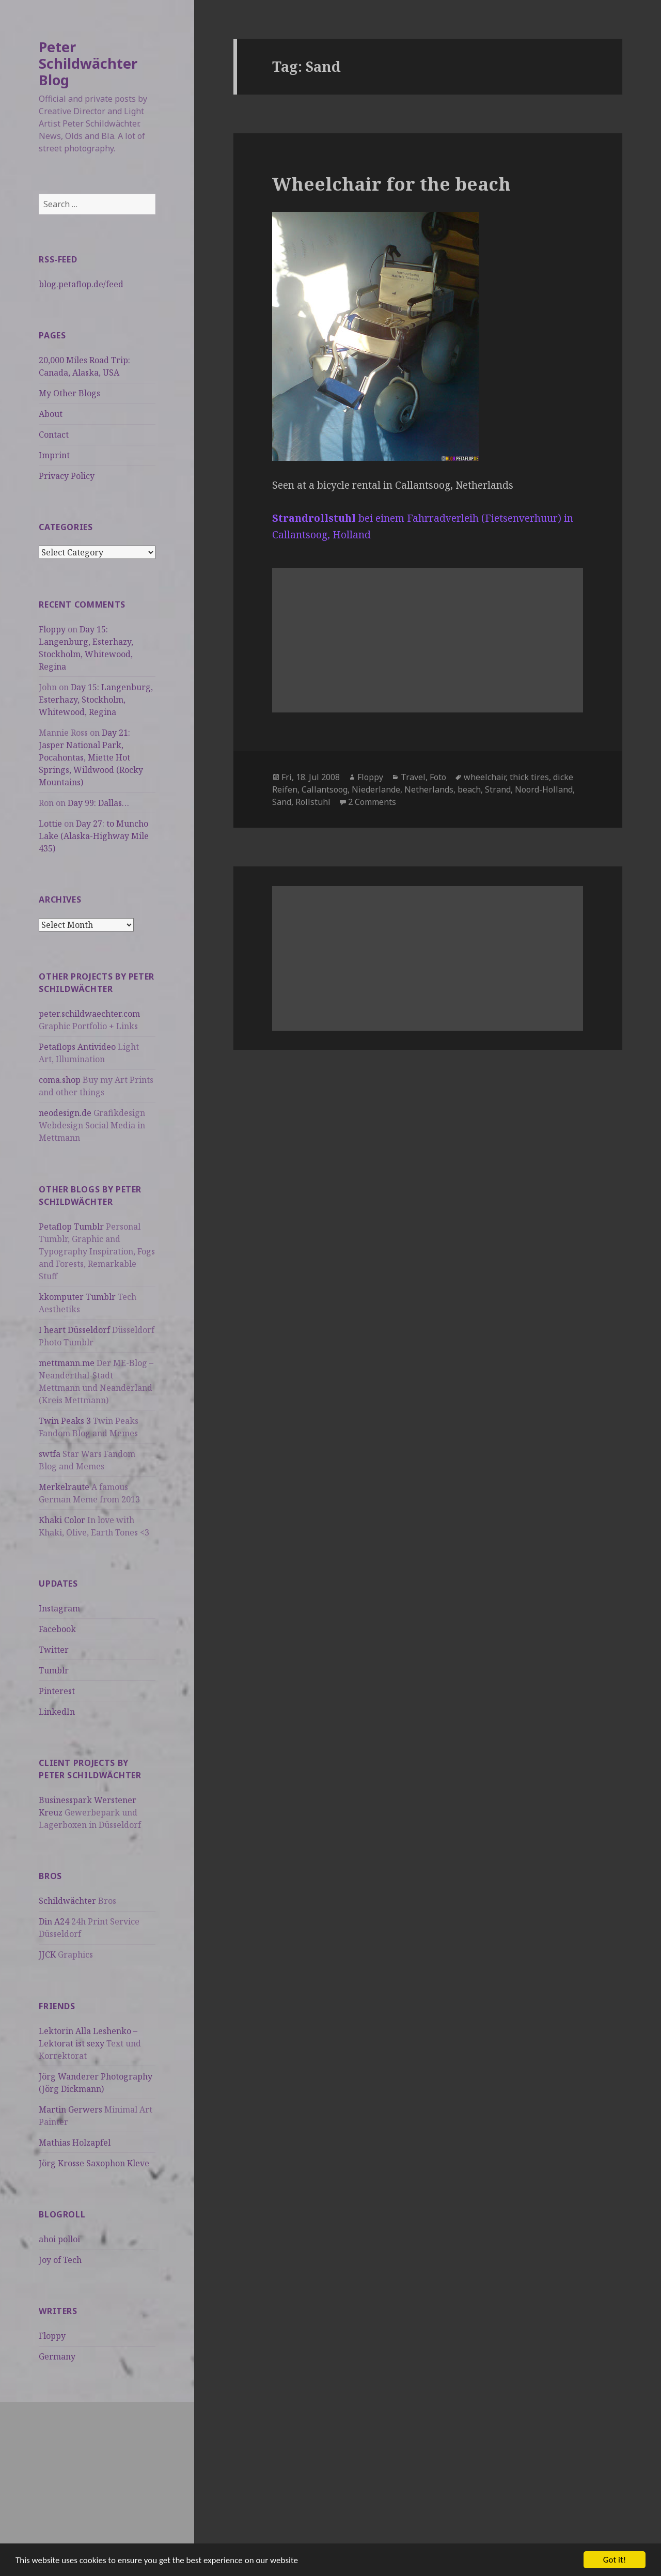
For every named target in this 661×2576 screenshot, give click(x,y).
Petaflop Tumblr (71, 1226)
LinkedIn (57, 1711)
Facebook (57, 1629)
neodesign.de (65, 1113)
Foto (438, 777)
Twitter (54, 1649)
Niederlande (376, 789)
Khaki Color (62, 1520)
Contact (54, 434)
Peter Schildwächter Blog (88, 63)
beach (469, 789)
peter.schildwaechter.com (89, 1013)
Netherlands (428, 789)
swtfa (49, 1454)
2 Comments (372, 802)
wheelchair (485, 777)
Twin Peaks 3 (65, 1420)
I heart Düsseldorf (74, 1330)
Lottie (50, 823)
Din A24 (54, 1921)
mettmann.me (67, 1363)
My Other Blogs (69, 393)
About (50, 414)
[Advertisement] (97, 2474)
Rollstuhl (312, 802)
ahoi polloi (59, 2239)
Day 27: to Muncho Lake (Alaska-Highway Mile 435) (94, 836)
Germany (57, 2356)
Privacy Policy (67, 476)
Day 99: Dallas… (98, 803)
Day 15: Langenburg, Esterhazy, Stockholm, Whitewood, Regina (96, 699)
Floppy (52, 629)
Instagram (59, 1608)
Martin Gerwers (70, 2109)
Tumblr (54, 1670)
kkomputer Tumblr (77, 1296)
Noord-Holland (544, 789)
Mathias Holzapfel (75, 2142)
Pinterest (57, 1691)
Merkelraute (64, 1487)
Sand (281, 802)
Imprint (54, 455)
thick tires (529, 777)
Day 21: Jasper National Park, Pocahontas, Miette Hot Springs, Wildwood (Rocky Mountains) (91, 757)
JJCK (47, 1954)
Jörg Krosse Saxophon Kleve (94, 2163)
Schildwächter (67, 1900)
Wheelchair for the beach (391, 184)
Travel (413, 777)
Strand (498, 789)
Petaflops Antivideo (77, 1046)
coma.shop (60, 1079)
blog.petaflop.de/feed (81, 284)
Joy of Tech (60, 2259)
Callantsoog (325, 789)
